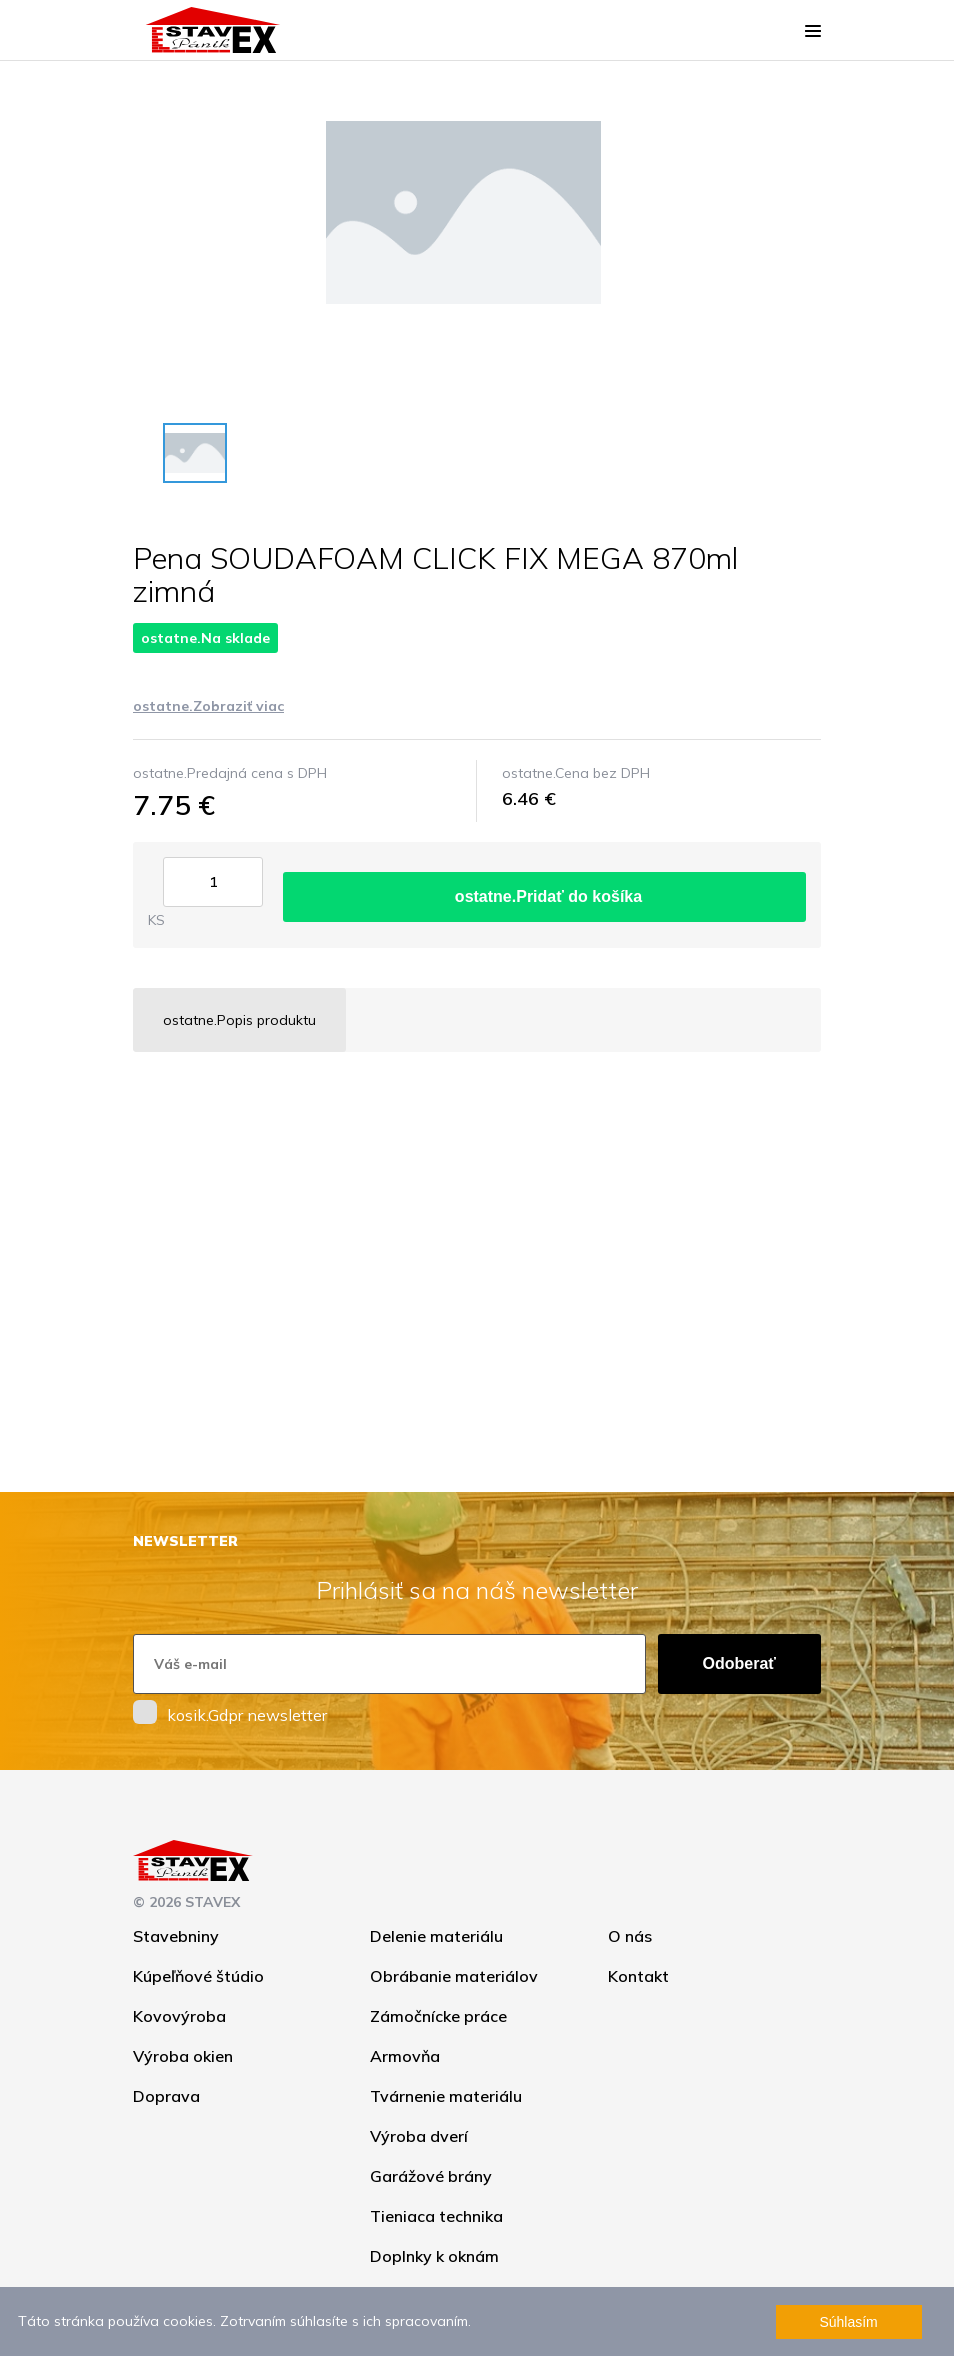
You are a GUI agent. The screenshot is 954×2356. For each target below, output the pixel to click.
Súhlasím (848, 2322)
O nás (630, 1936)
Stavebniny (176, 1936)
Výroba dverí (419, 2136)
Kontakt (638, 1976)
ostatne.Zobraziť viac (208, 706)
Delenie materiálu (436, 1936)
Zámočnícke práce (438, 2016)
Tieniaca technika (436, 2216)
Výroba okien (183, 2056)
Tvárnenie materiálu (446, 2096)
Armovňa (405, 2056)
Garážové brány (431, 2176)
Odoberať (739, 1663)
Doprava (166, 2096)
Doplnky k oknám (434, 2256)
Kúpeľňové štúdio (198, 1976)
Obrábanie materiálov (454, 1976)
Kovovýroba (179, 2016)
